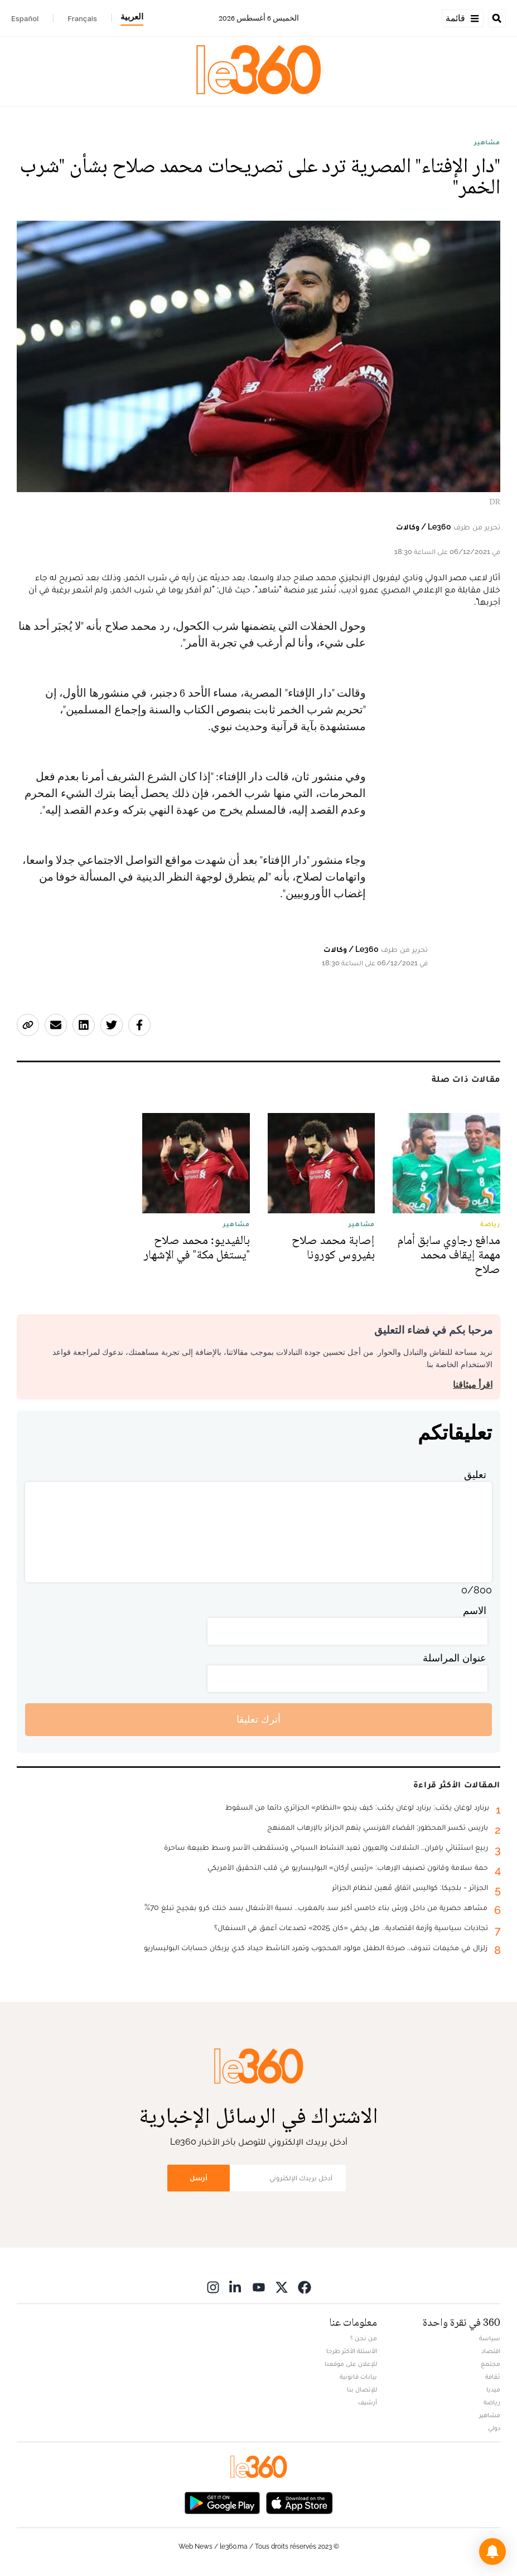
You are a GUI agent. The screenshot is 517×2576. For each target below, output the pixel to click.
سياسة (489, 2338)
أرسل (198, 2178)
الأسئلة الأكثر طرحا (351, 2351)
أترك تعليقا (258, 1719)
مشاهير (487, 142)
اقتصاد (490, 2351)
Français (82, 18)
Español (24, 18)
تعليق (475, 1474)
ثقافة (492, 2376)
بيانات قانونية (358, 2376)
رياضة (492, 2402)
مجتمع (490, 2364)
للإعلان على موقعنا (351, 2364)
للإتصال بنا (362, 2389)
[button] (492, 2551)
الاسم (474, 1610)
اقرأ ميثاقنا (472, 1384)
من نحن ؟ (363, 2338)
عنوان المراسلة (454, 1658)
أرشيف (367, 2402)
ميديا (493, 2389)
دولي (494, 2428)
